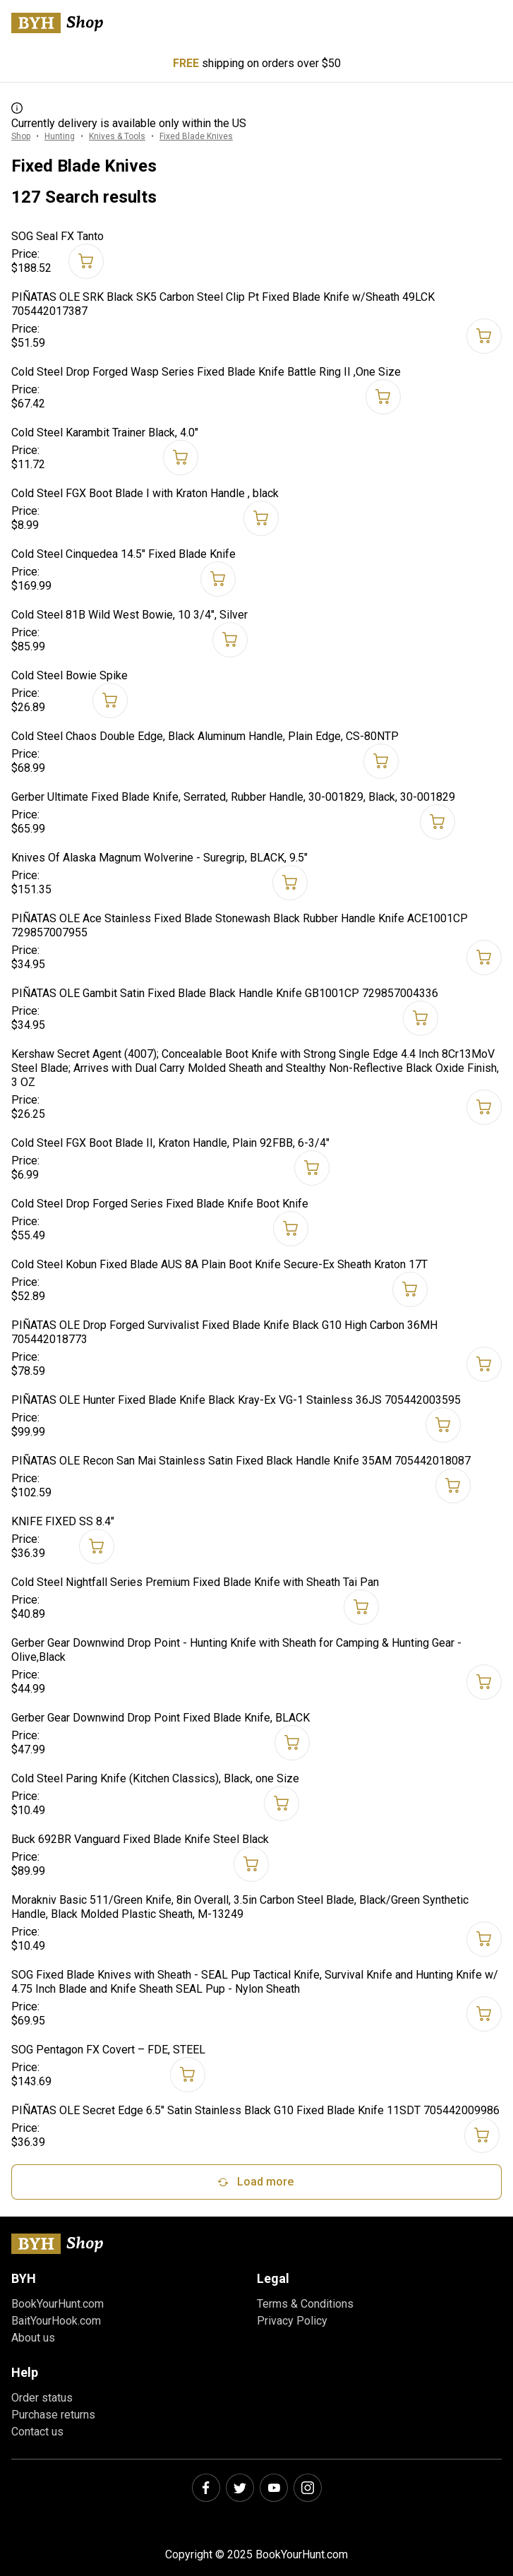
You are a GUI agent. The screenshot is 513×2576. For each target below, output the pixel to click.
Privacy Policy (292, 2320)
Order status (42, 2397)
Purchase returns (53, 2414)
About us (33, 2337)
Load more (254, 2182)
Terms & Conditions (305, 2303)
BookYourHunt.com (57, 2303)
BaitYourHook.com (56, 2320)
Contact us (37, 2431)
